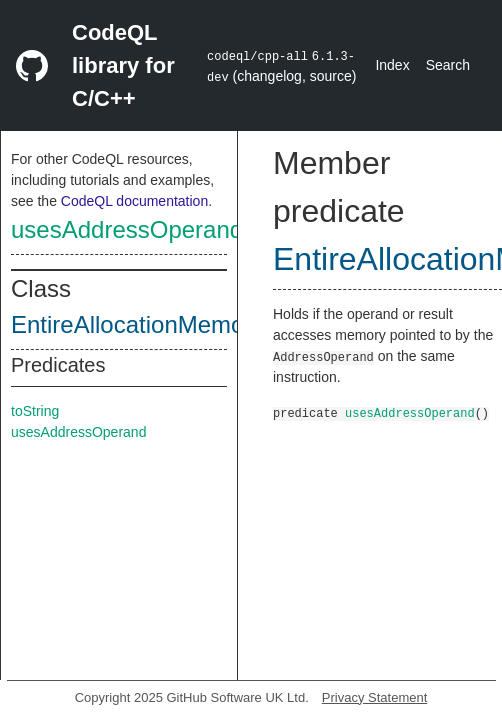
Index (392, 65)
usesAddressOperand (127, 229)
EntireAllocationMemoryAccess (176, 324)
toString (35, 411)
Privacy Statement (375, 697)
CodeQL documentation (134, 201)
